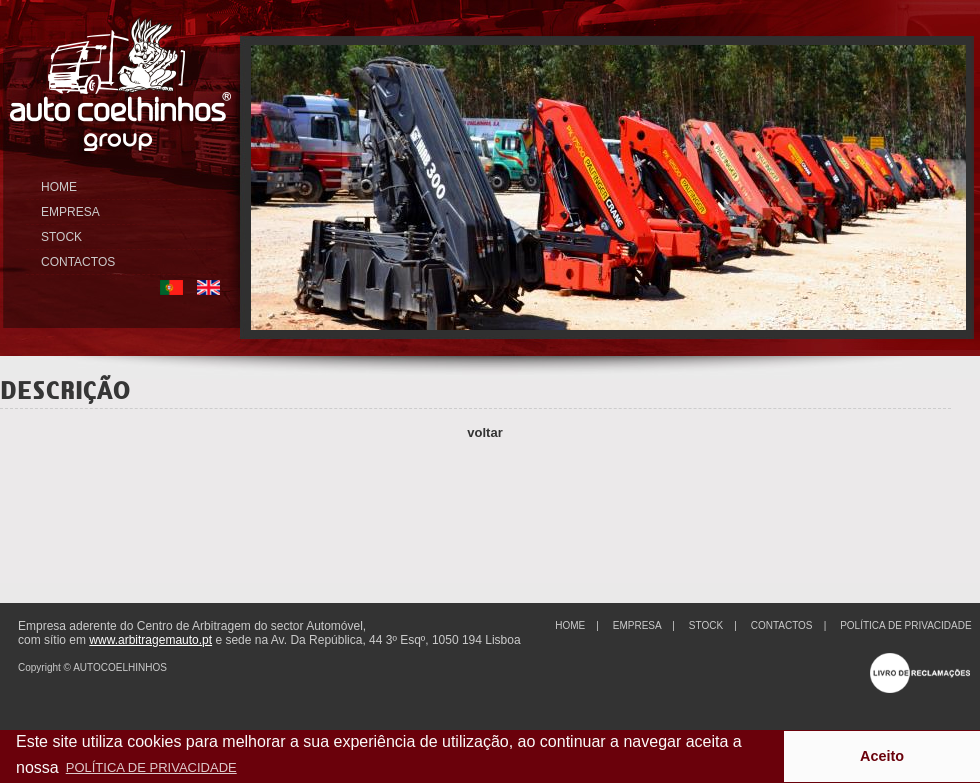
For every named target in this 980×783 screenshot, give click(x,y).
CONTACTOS (78, 262)
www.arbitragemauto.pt (150, 640)
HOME (59, 187)
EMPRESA (70, 212)
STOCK (61, 237)
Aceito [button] (882, 756)
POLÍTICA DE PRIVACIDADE (906, 625)
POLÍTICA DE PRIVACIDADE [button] (151, 767)
